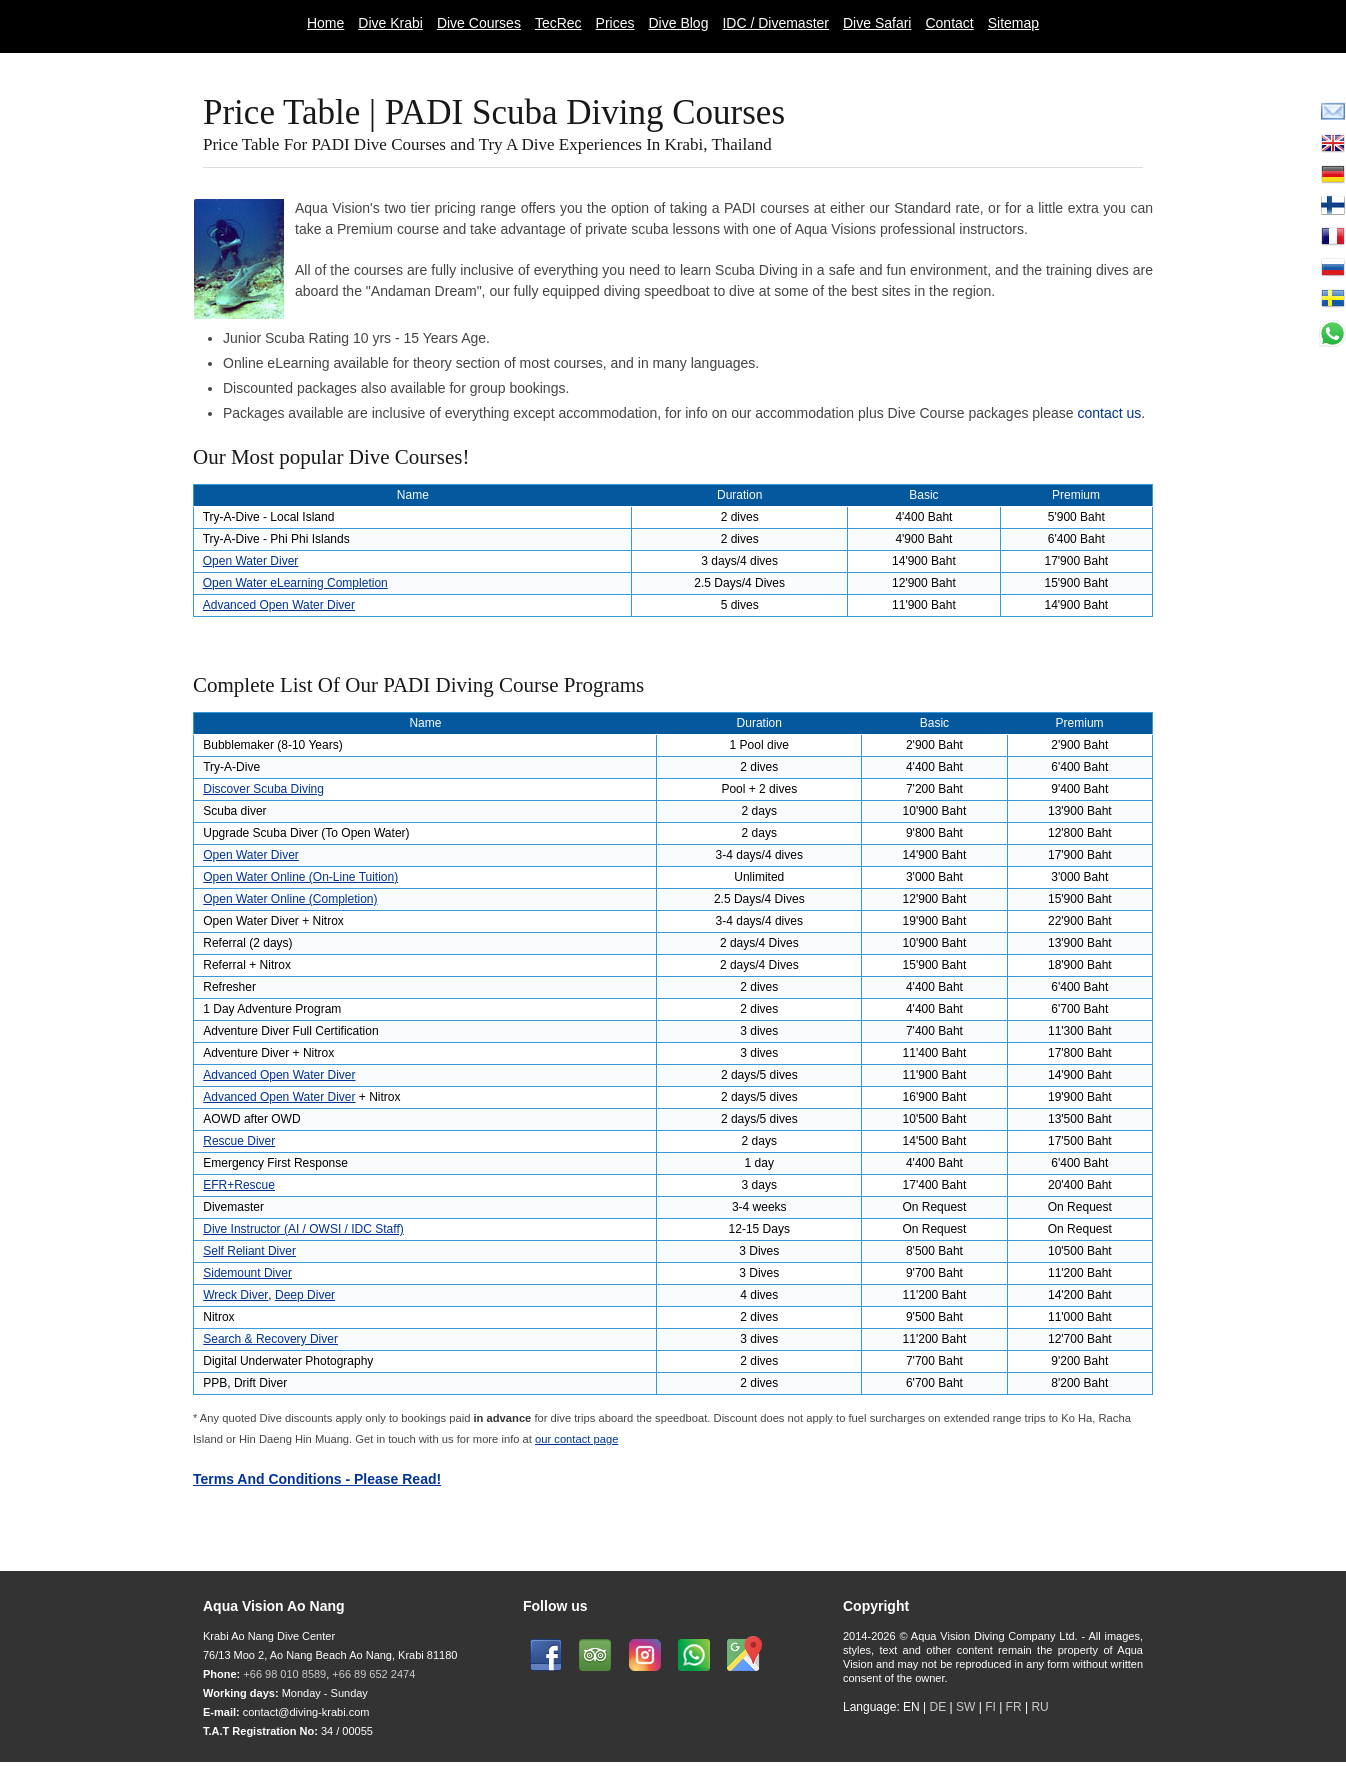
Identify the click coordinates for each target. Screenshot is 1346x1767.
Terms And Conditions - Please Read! (317, 1479)
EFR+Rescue (239, 1185)
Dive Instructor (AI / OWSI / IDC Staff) (303, 1229)
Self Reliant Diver (249, 1251)
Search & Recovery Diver (270, 1339)
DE (938, 1707)
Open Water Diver (251, 561)
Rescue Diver (239, 1141)
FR (1014, 1707)
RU (1039, 1707)
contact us (1109, 413)
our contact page (576, 1439)
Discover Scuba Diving (263, 789)
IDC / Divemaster (775, 23)
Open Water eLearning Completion (295, 583)
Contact (949, 23)
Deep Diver (305, 1295)
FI (992, 1707)
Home (325, 23)
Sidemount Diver (247, 1273)
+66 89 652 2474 (373, 1674)
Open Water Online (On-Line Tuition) (300, 877)
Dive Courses (479, 23)
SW (965, 1707)
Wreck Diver (235, 1295)
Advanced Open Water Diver (279, 605)
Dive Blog (679, 23)
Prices (615, 23)
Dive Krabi (390, 23)
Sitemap (1013, 23)
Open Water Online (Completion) (290, 899)
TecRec (558, 23)
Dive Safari (877, 23)
